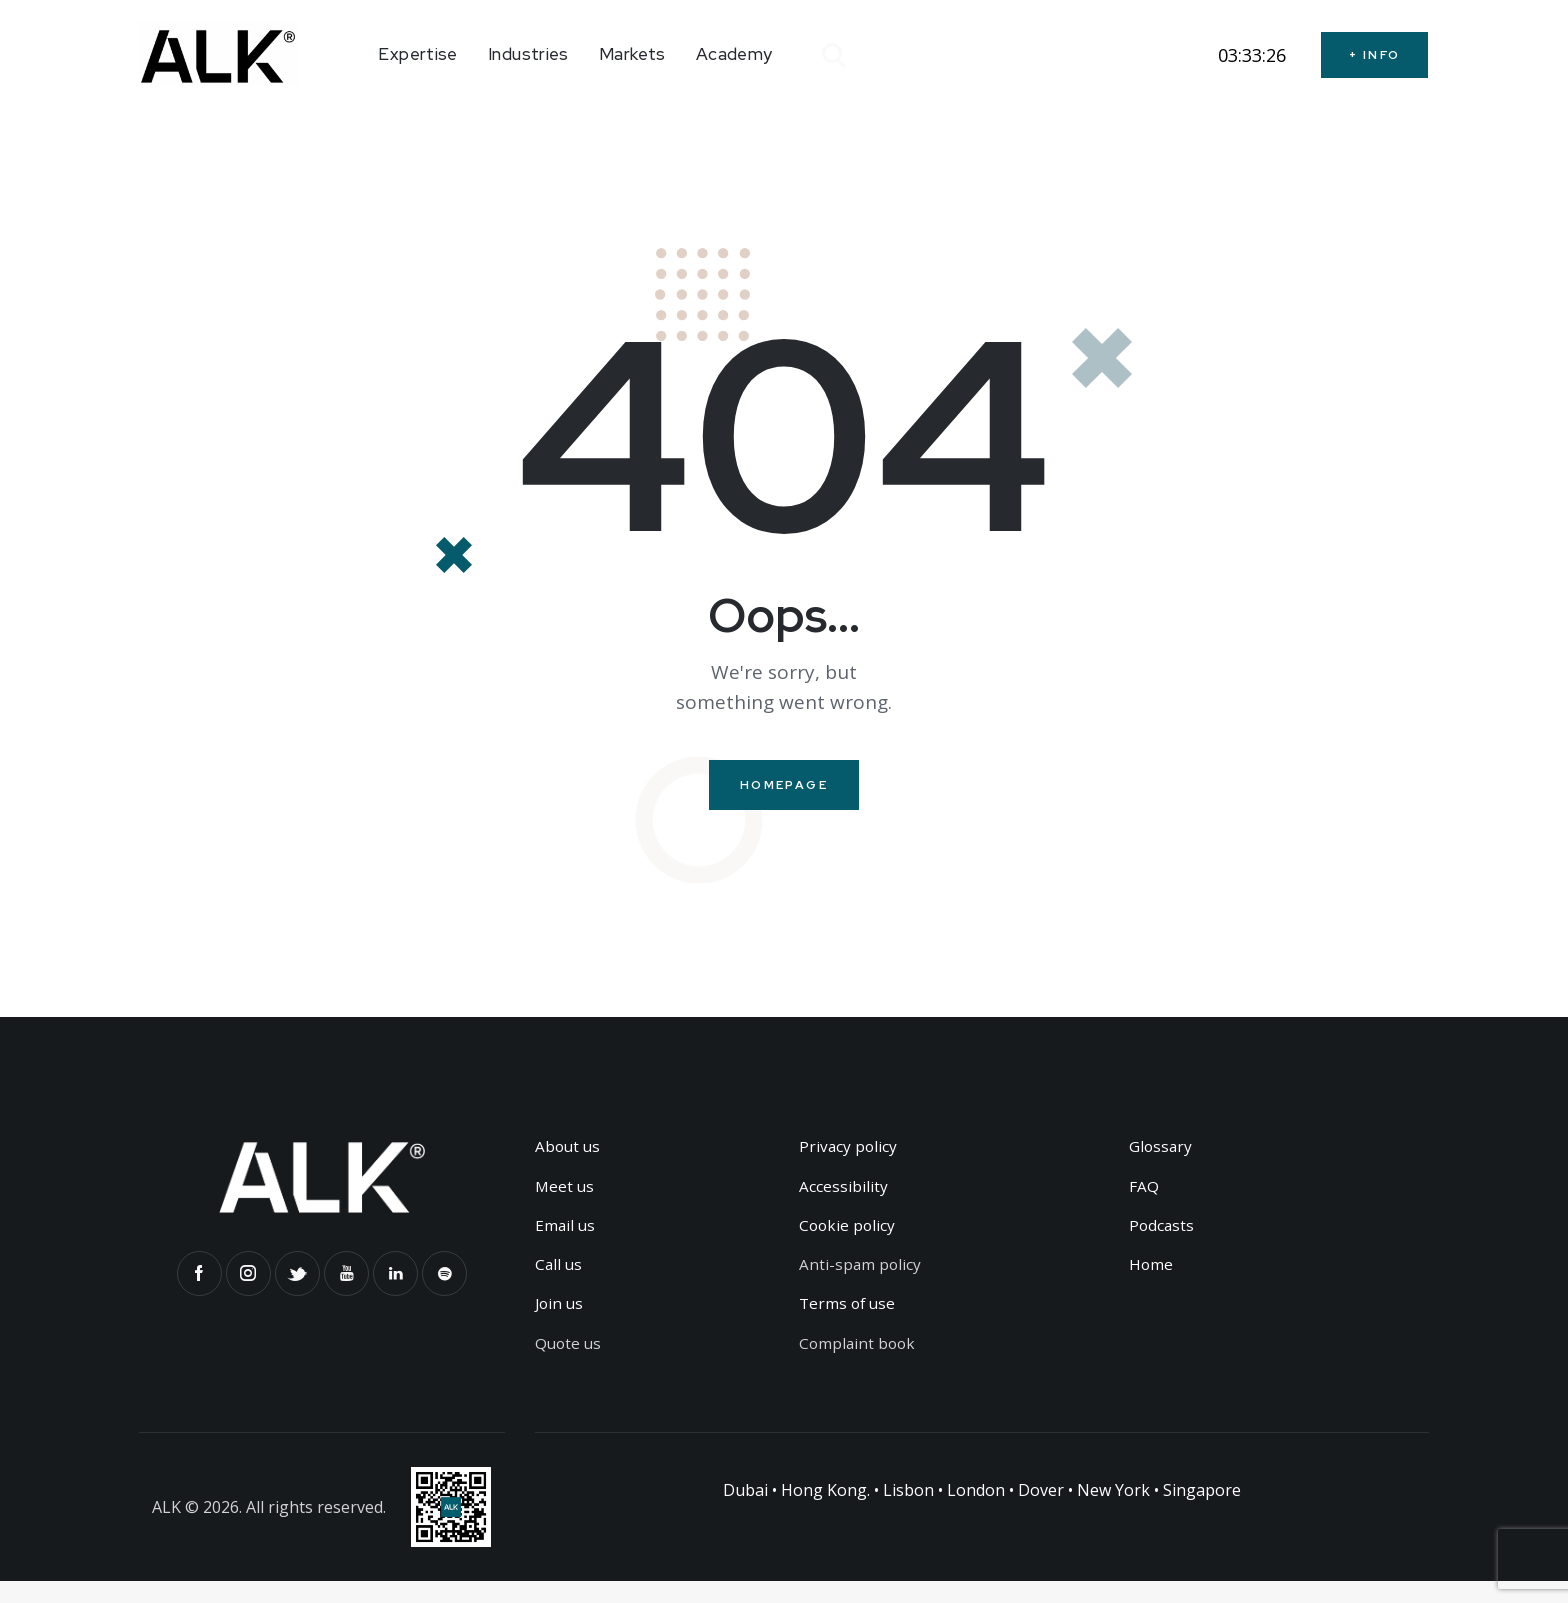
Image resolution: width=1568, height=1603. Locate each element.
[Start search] (832, 56)
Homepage (784, 787)
